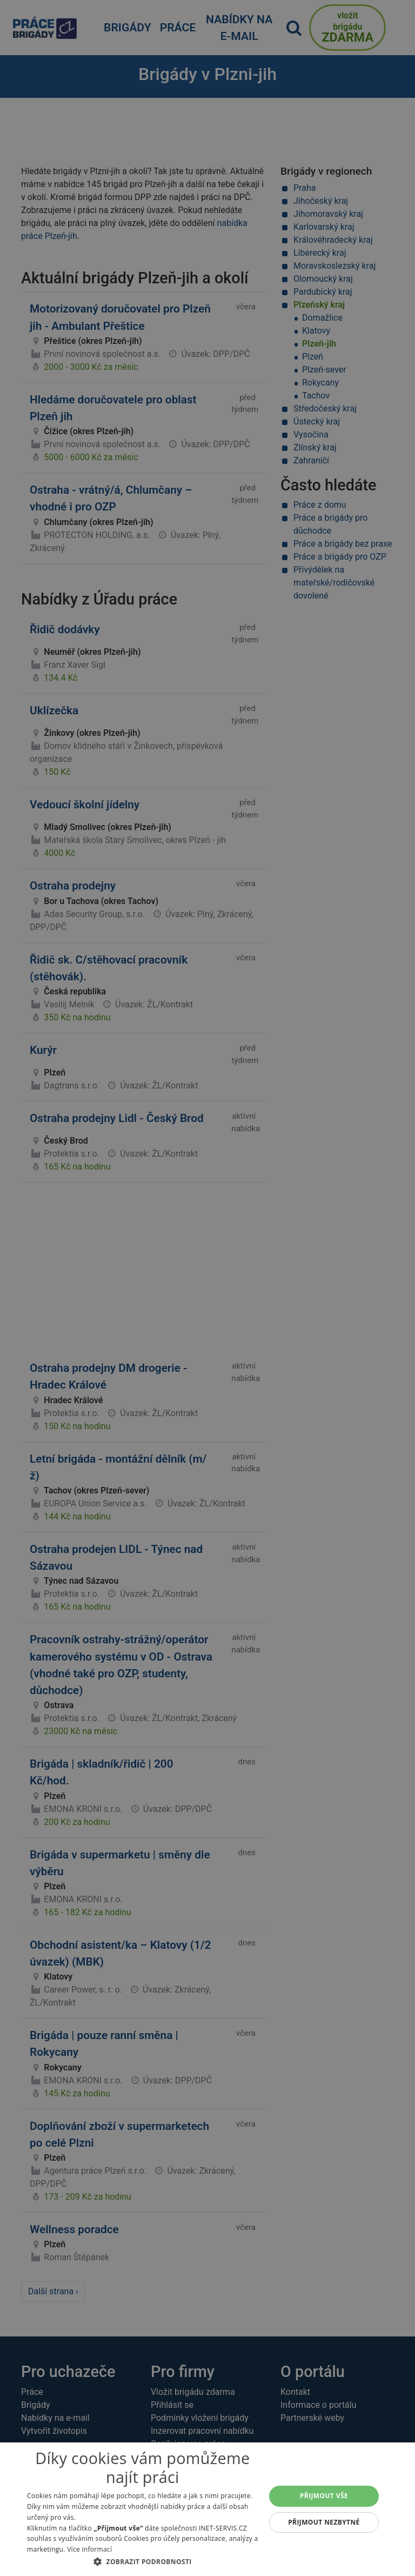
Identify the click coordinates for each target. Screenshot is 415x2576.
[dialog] (207, 2509)
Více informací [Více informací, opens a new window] (89, 2549)
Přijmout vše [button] (324, 2495)
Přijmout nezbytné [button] (324, 2522)
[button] (142, 2561)
